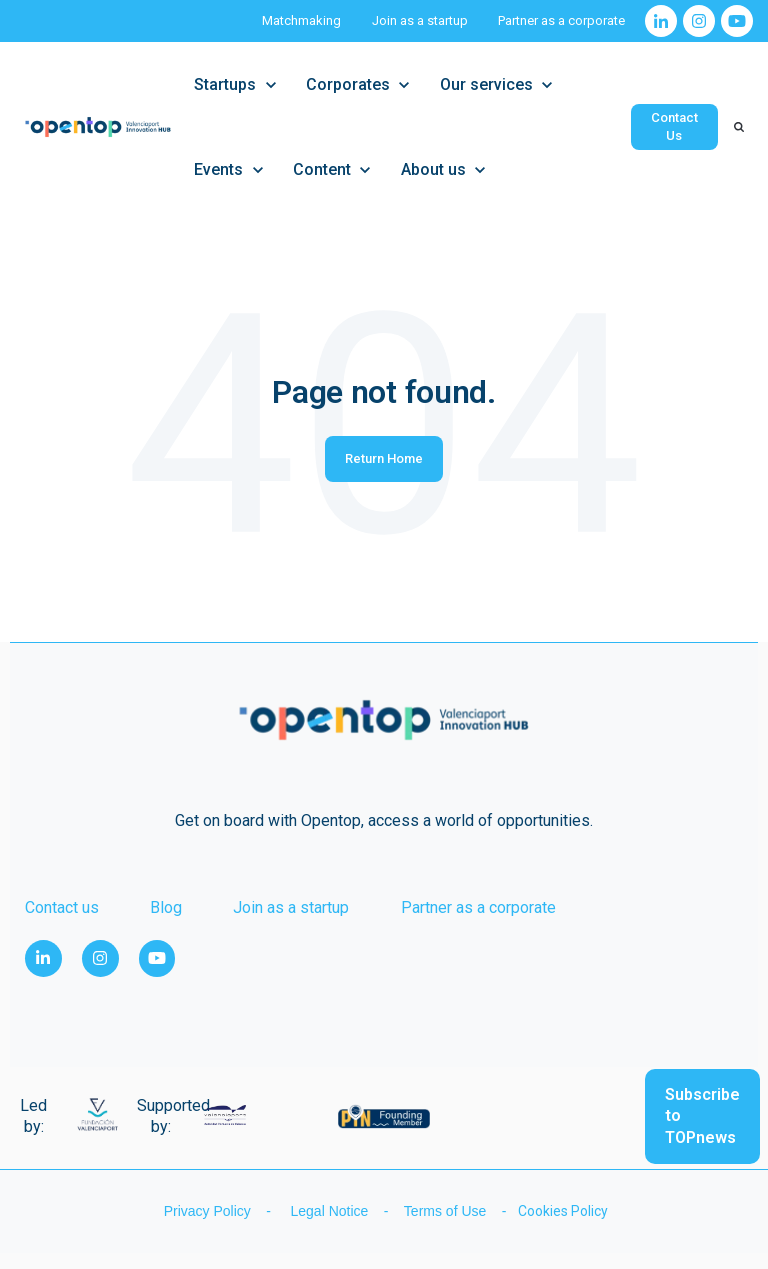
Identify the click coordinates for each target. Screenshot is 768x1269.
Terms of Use (447, 1211)
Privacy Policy (205, 1211)
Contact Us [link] (674, 126)
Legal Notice (331, 1211)
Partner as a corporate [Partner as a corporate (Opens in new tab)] (561, 20)
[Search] (739, 127)
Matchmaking (301, 20)
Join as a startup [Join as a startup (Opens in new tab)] (420, 20)
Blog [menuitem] (166, 907)
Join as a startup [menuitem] (291, 907)
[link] (661, 21)
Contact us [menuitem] (62, 907)
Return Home (384, 458)
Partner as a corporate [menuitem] (478, 907)
